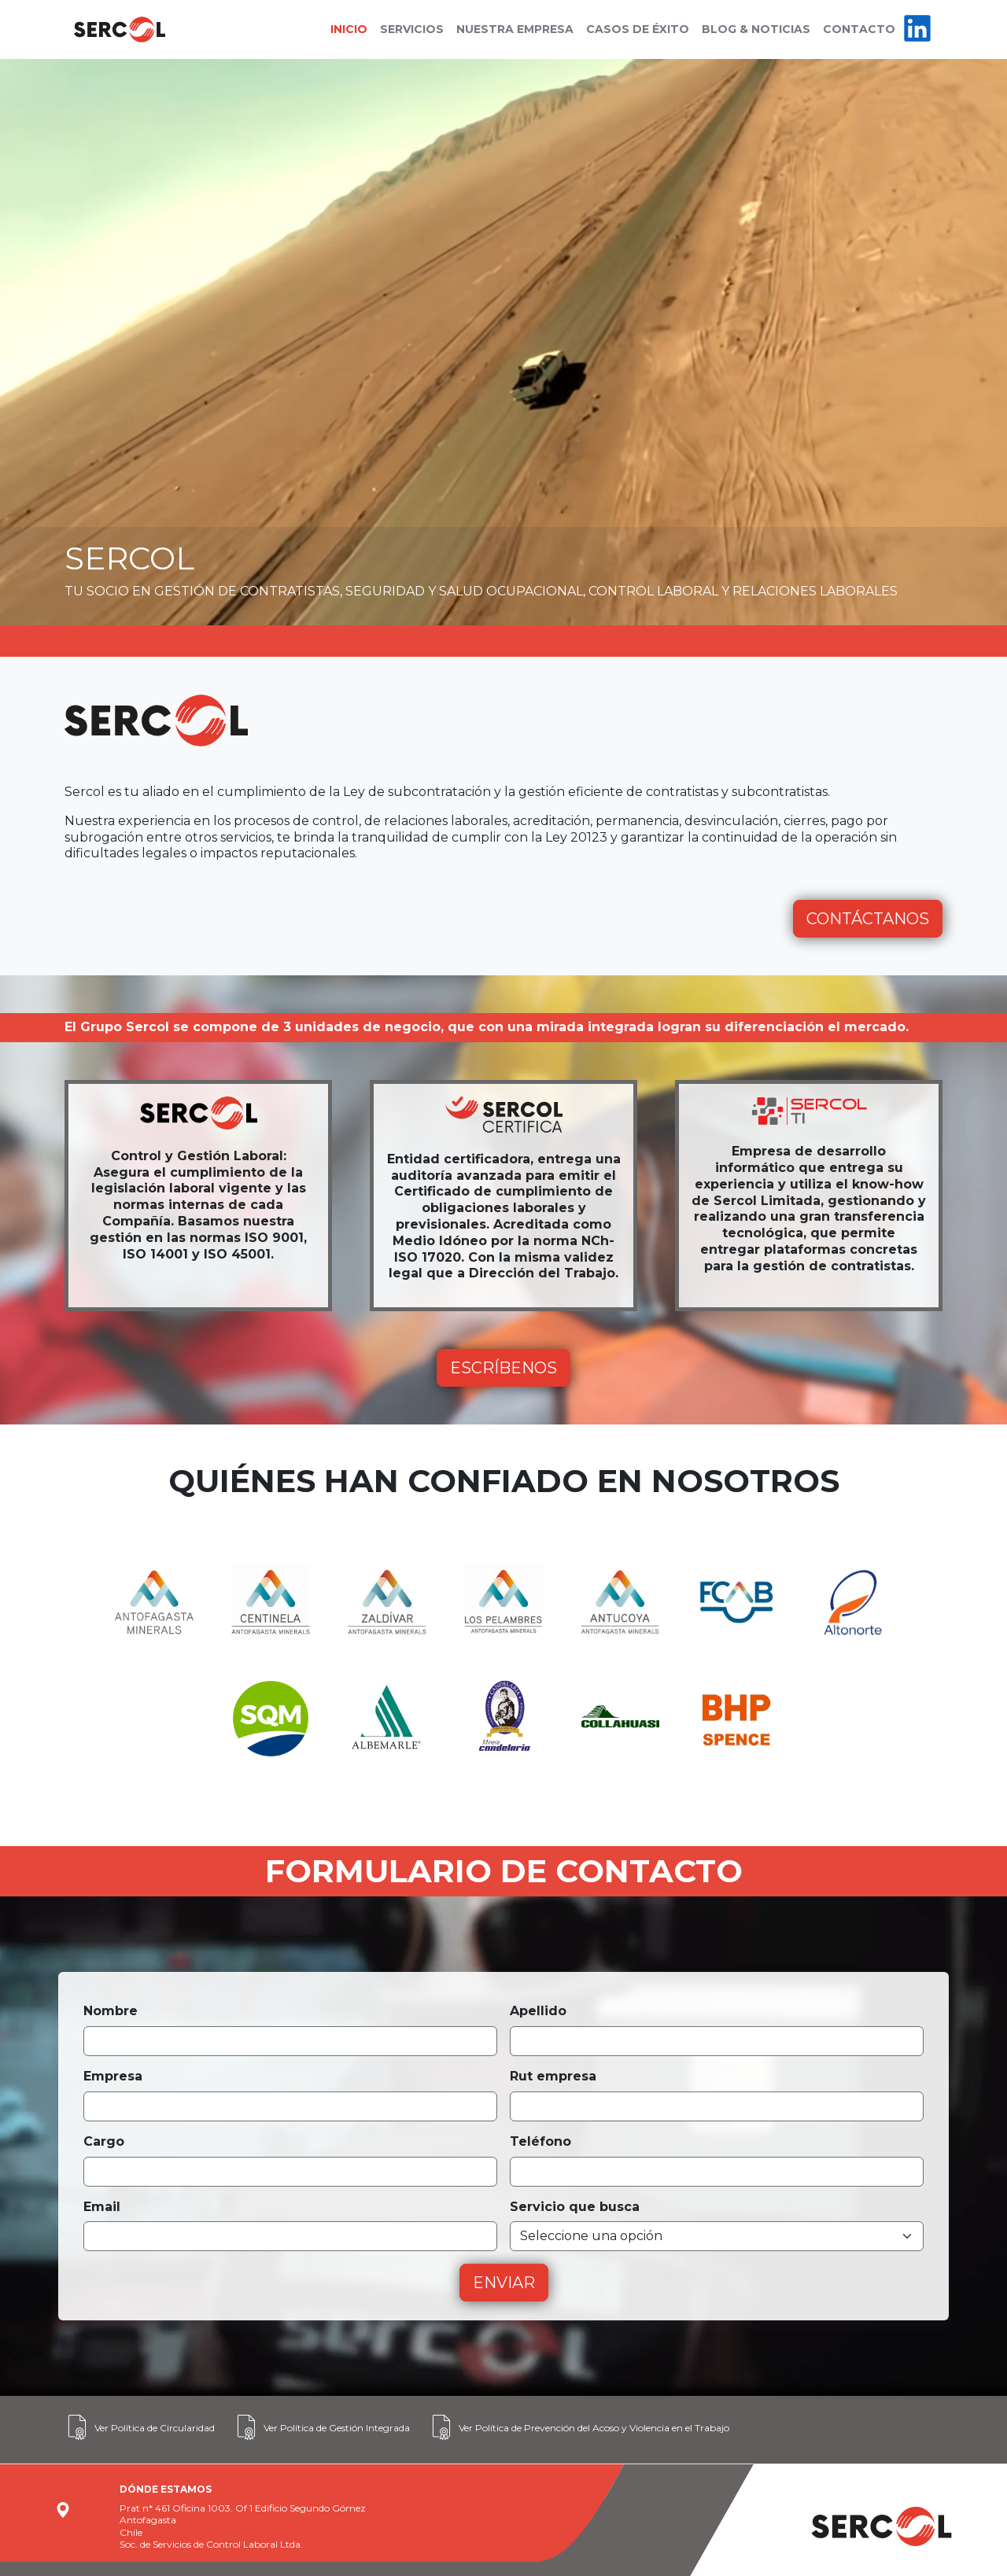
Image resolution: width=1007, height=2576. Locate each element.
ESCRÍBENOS (503, 1367)
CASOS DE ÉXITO (637, 29)
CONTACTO (859, 29)
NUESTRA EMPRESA (515, 29)
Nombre (110, 2010)
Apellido (538, 2010)
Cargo (103, 2141)
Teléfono (540, 2141)
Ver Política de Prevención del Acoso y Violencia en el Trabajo (579, 2427)
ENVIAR (504, 2282)
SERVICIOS (412, 29)
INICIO (348, 29)
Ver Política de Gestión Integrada (322, 2427)
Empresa (112, 2076)
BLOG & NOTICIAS (756, 29)
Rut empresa (553, 2076)
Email (101, 2206)
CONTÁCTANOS (867, 918)
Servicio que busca (575, 2206)
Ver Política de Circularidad (140, 2427)
